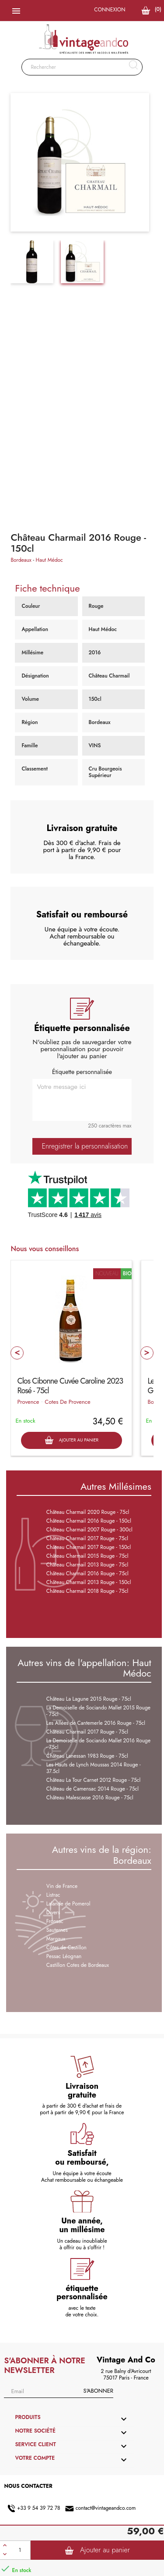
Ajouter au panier (97, 2550)
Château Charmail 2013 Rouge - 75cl (87, 1565)
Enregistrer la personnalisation (85, 1146)
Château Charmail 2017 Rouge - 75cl (87, 1538)
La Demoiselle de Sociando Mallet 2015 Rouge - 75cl (98, 1711)
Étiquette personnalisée (82, 1071)
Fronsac (54, 1921)
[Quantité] (20, 2550)
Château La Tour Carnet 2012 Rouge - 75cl (93, 1780)
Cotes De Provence (67, 1402)
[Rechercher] (81, 67)
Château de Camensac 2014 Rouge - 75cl (92, 1789)
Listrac (53, 1895)
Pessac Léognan (64, 1956)
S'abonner (98, 2391)
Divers (53, 1912)
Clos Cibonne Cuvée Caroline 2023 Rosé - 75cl (70, 1385)
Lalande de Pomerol (68, 1904)
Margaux (55, 1939)
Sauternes (57, 1930)
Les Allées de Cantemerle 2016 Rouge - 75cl (95, 1723)
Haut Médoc (49, 560)
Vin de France (61, 1886)
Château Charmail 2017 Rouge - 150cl (88, 1547)
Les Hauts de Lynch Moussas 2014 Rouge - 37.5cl (93, 1768)
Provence (28, 1402)
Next (147, 1352)
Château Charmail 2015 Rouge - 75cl (87, 1556)
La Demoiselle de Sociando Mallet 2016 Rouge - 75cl (98, 1744)
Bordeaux (20, 560)
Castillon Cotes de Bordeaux (77, 1965)
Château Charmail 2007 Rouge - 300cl (89, 1530)
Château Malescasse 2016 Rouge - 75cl (89, 1798)
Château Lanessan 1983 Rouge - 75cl (87, 1756)
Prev (17, 1352)
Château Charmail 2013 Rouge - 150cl (88, 1582)
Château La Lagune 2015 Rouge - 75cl (88, 1699)
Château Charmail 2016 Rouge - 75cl (87, 1573)
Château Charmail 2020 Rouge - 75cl (87, 1512)
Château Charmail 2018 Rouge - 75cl (87, 1591)
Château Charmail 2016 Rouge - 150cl (88, 1521)
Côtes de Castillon (66, 1948)
